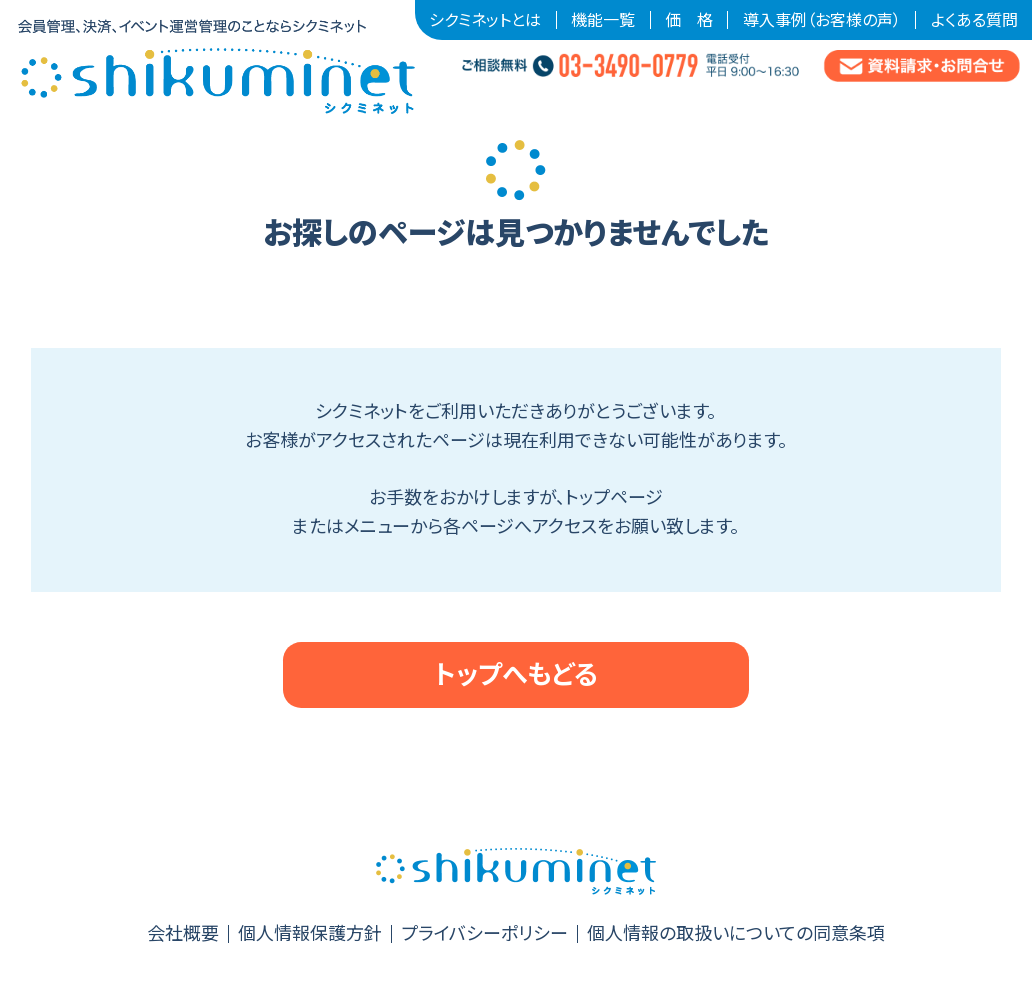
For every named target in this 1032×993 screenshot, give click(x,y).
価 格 (689, 20)
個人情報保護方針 (310, 934)
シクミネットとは (485, 20)
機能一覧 (603, 20)
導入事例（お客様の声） (822, 20)
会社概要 (183, 934)
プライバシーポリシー (484, 934)
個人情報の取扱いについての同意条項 (736, 934)
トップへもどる (516, 675)
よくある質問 (974, 20)
